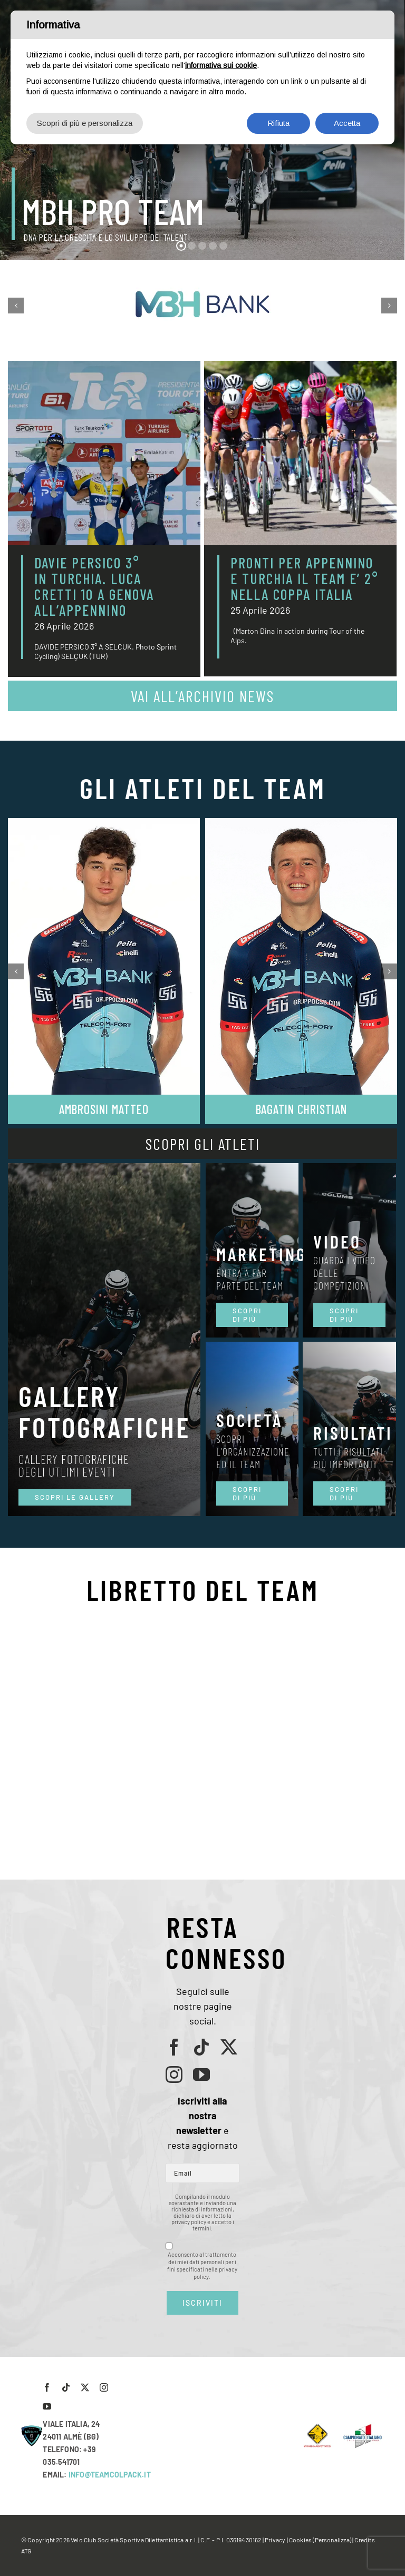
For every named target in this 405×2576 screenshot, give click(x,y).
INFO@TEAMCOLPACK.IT (110, 2474)
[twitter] (228, 2047)
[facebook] (174, 2047)
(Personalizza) (332, 2539)
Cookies (300, 2539)
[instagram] (174, 2074)
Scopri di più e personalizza (84, 123)
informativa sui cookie (221, 65)
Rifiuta (278, 123)
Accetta (347, 123)
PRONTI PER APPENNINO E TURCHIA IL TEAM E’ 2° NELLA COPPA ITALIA (304, 578)
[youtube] (201, 2074)
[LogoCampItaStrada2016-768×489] (362, 2427)
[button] (16, 305)
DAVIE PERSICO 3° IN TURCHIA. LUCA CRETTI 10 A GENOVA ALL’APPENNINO (94, 586)
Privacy (275, 2539)
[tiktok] (201, 2047)
